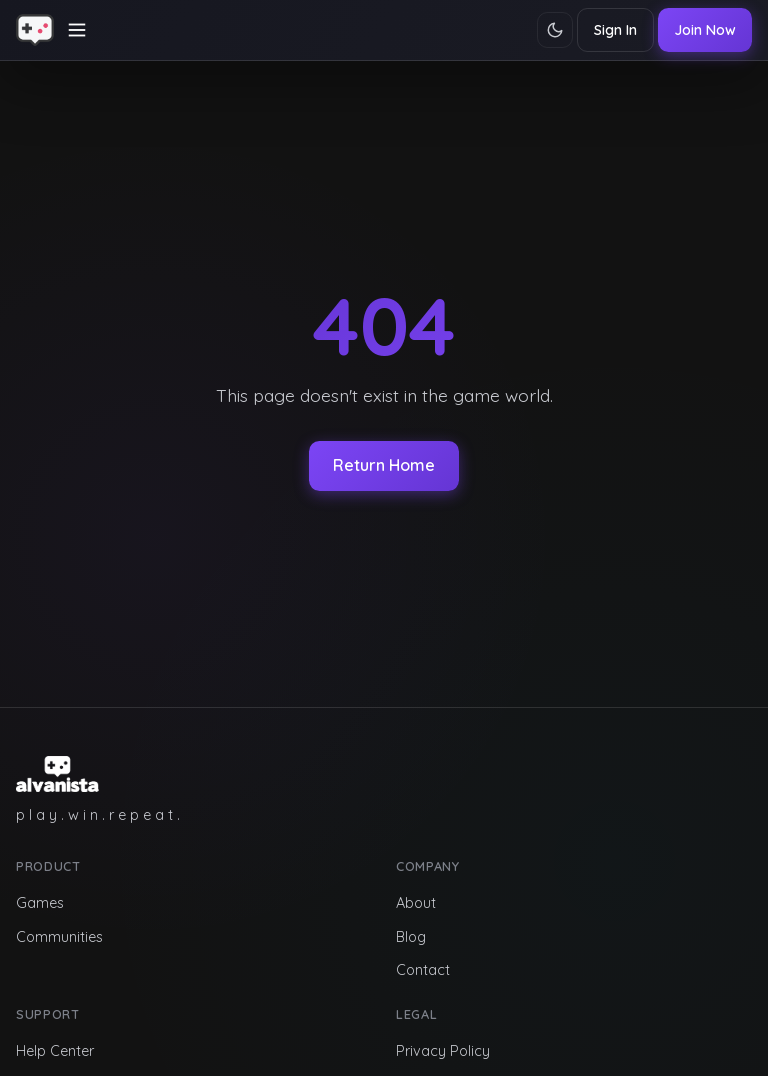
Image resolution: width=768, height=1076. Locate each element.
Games (40, 903)
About (416, 903)
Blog (411, 937)
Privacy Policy (443, 1051)
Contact (423, 970)
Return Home (384, 465)
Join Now (705, 30)
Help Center (55, 1051)
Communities (59, 937)
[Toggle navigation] (77, 30)
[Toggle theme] (555, 30)
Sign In (615, 30)
